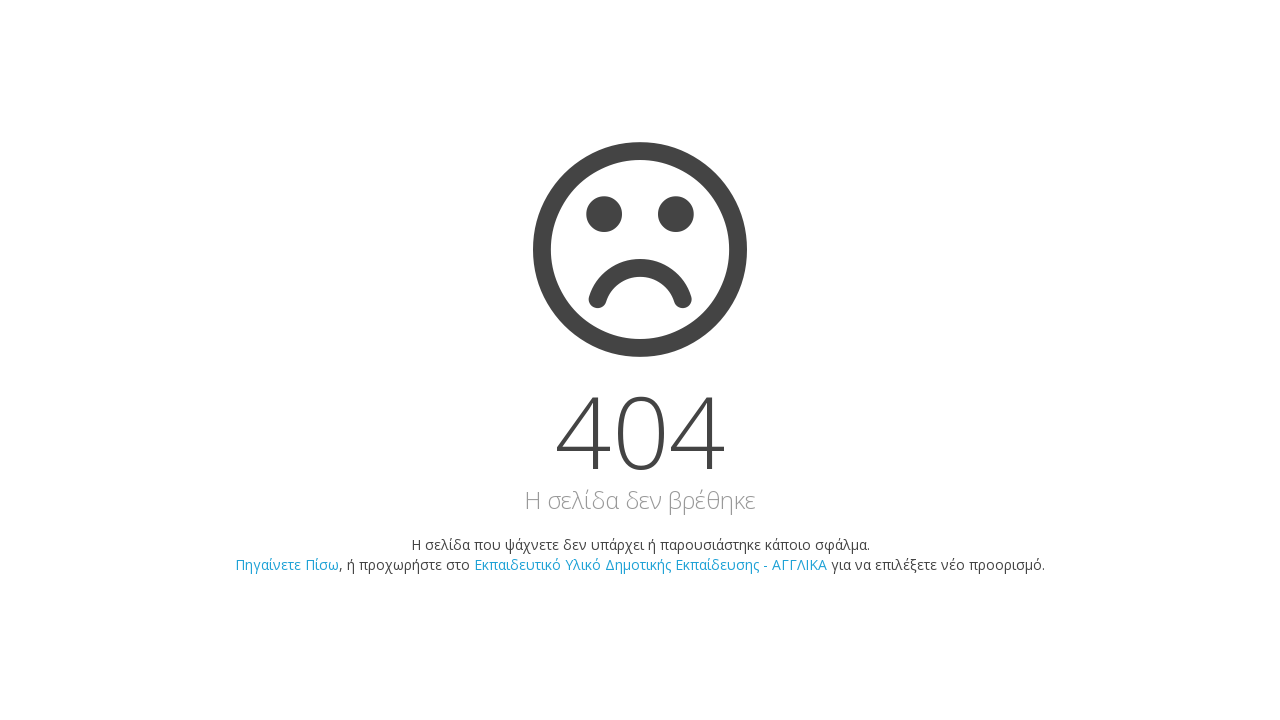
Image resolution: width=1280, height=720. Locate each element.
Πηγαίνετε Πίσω (287, 564)
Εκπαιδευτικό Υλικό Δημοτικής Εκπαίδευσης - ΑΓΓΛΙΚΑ (650, 564)
